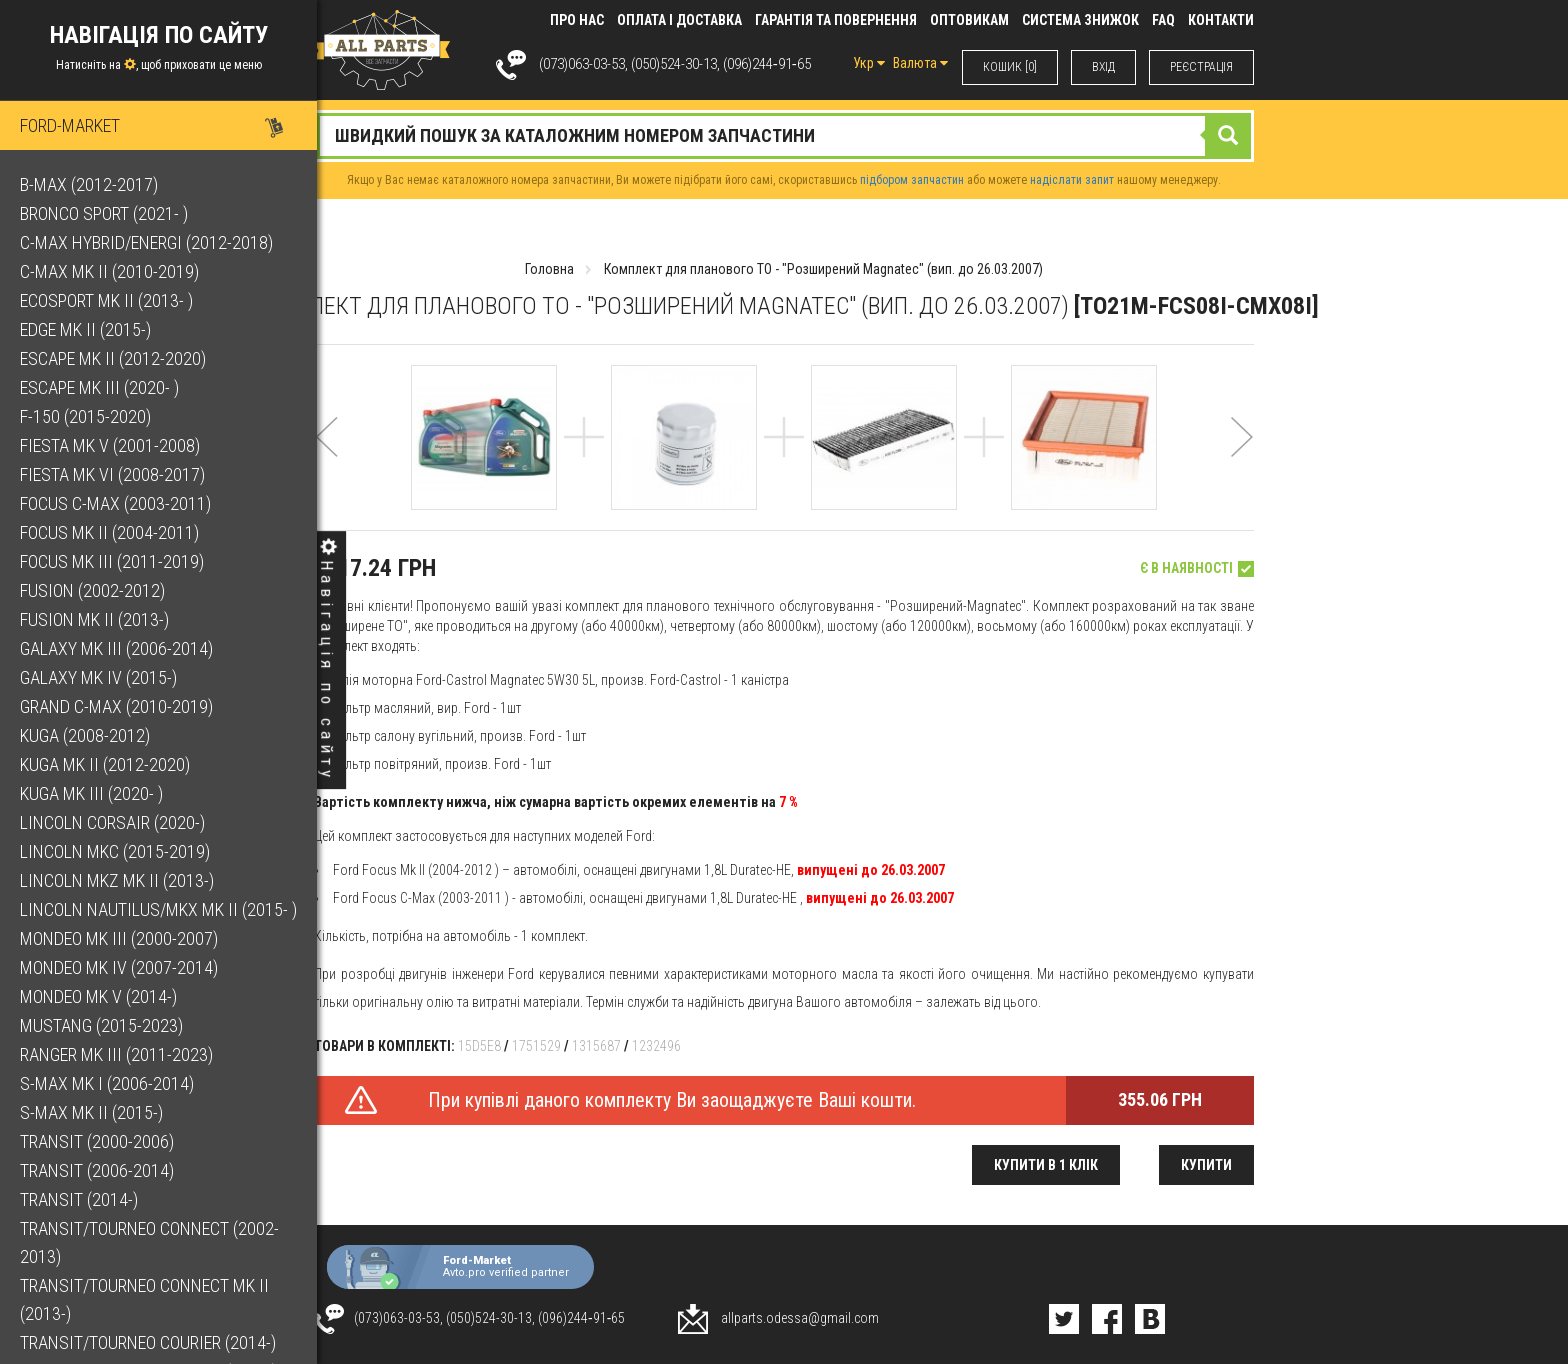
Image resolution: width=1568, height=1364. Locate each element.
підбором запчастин (912, 180)
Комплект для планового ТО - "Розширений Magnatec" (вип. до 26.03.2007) (823, 269)
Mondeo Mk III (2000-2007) (119, 938)
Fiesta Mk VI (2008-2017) (112, 474)
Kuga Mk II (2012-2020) (105, 764)
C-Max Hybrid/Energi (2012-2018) (146, 242)
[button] (326, 463)
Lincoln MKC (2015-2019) (115, 851)
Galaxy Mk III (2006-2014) (116, 648)
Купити (1206, 1165)
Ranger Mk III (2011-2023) (116, 1054)
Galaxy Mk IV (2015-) (98, 677)
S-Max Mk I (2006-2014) (107, 1083)
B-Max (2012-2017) (89, 184)
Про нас (577, 20)
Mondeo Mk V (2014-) (98, 996)
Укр (869, 63)
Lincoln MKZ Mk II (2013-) (117, 880)
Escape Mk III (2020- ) (99, 387)
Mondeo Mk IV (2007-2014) (119, 967)
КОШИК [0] (1010, 67)
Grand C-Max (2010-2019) (116, 706)
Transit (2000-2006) (97, 1141)
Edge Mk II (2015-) (85, 329)
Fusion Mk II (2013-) (94, 619)
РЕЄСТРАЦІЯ (1201, 67)
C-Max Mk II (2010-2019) (109, 271)
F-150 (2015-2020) (85, 416)
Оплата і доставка (679, 20)
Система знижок (1080, 20)
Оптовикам (969, 20)
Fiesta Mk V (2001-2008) (110, 445)
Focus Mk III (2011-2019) (112, 561)
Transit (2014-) (79, 1199)
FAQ (1163, 20)
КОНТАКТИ (1221, 20)
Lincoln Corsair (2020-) (112, 822)
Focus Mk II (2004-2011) (109, 532)
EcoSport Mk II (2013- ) (106, 300)
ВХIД (1103, 67)
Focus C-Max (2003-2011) (115, 503)
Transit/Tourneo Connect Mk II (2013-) (144, 1299)
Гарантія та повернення (836, 20)
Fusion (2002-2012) (92, 590)
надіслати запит (1072, 180)
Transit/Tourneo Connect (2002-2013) (149, 1242)
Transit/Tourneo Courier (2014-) (148, 1342)
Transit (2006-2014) (97, 1170)
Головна (549, 269)
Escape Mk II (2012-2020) (113, 358)
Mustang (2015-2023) (101, 1025)
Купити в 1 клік (1046, 1165)
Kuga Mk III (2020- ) (91, 793)
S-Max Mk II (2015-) (91, 1112)
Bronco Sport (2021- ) (104, 213)
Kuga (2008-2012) (85, 735)
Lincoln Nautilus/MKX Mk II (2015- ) (158, 909)
